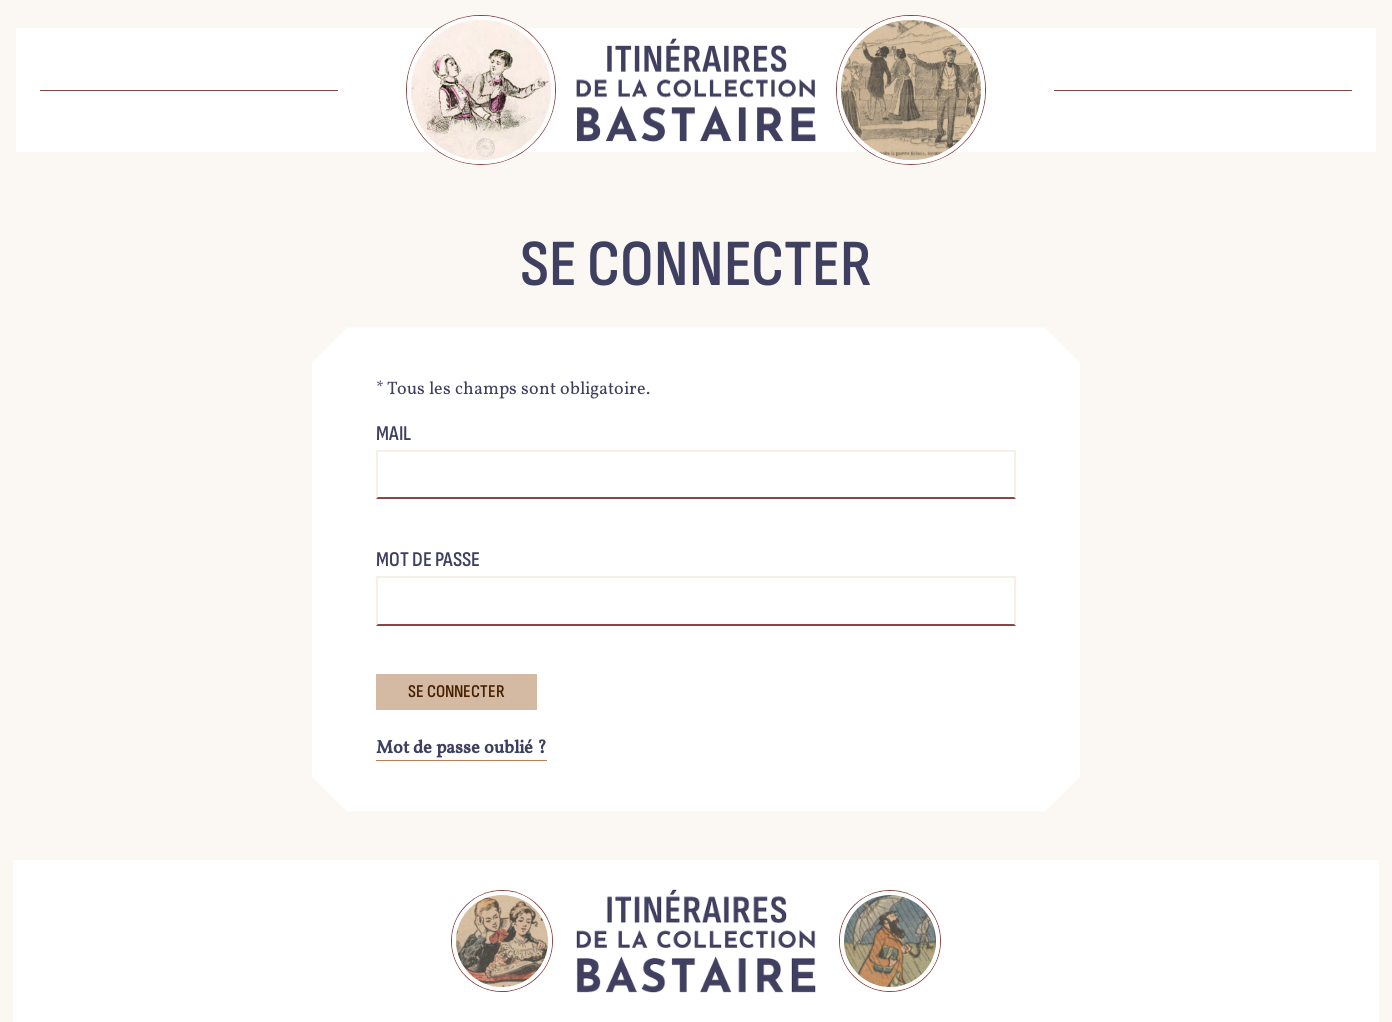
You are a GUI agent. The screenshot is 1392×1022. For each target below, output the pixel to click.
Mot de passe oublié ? (461, 748)
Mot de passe (428, 559)
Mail (393, 433)
